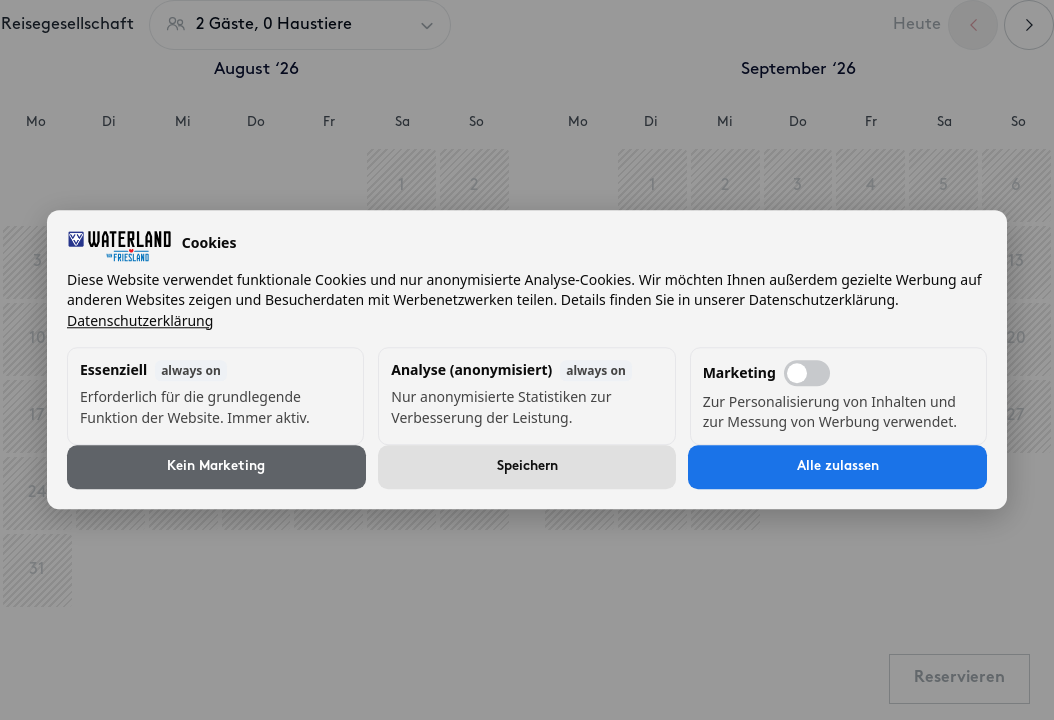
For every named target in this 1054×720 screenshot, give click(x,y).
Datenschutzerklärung (140, 320)
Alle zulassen (838, 467)
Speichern (527, 467)
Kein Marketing (216, 467)
